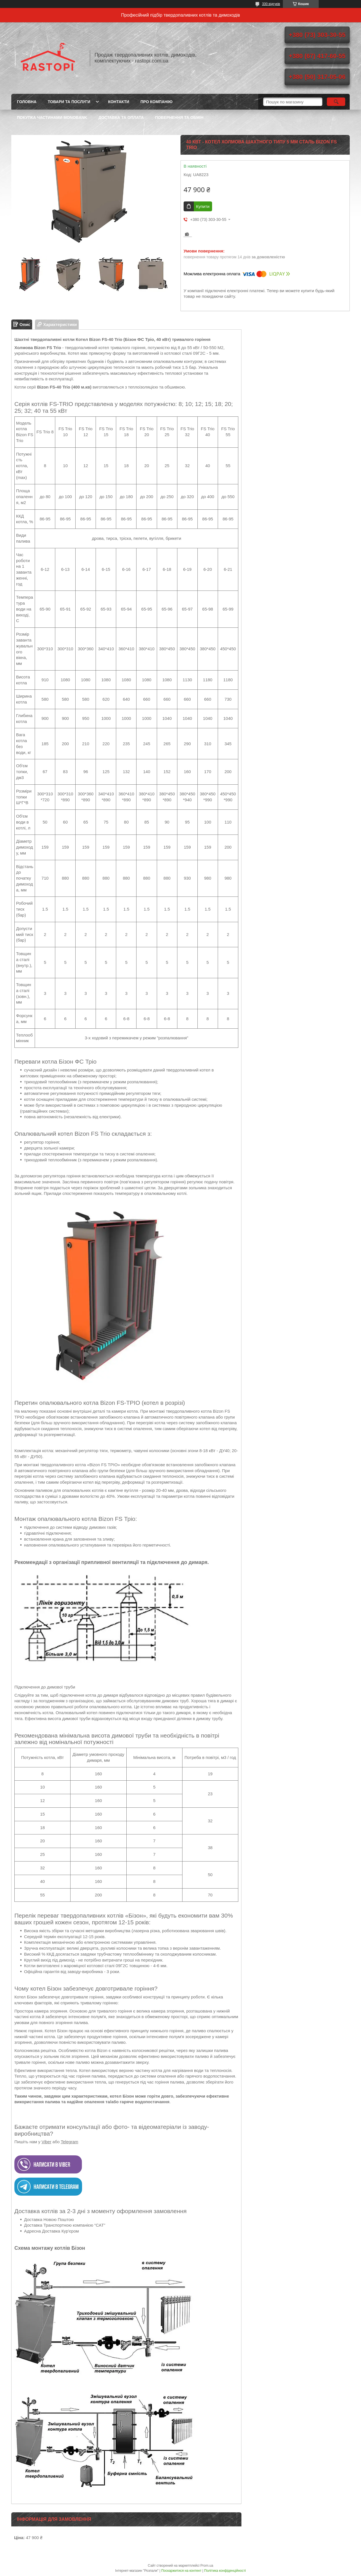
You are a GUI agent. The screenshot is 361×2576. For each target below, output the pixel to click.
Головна (26, 101)
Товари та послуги (69, 101)
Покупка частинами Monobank (52, 117)
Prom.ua (207, 2566)
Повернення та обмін (179, 117)
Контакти (118, 101)
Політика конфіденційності (225, 2571)
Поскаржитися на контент (181, 2571)
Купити (203, 206)
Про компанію (156, 101)
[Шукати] (336, 101)
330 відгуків (271, 4)
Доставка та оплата (121, 117)
